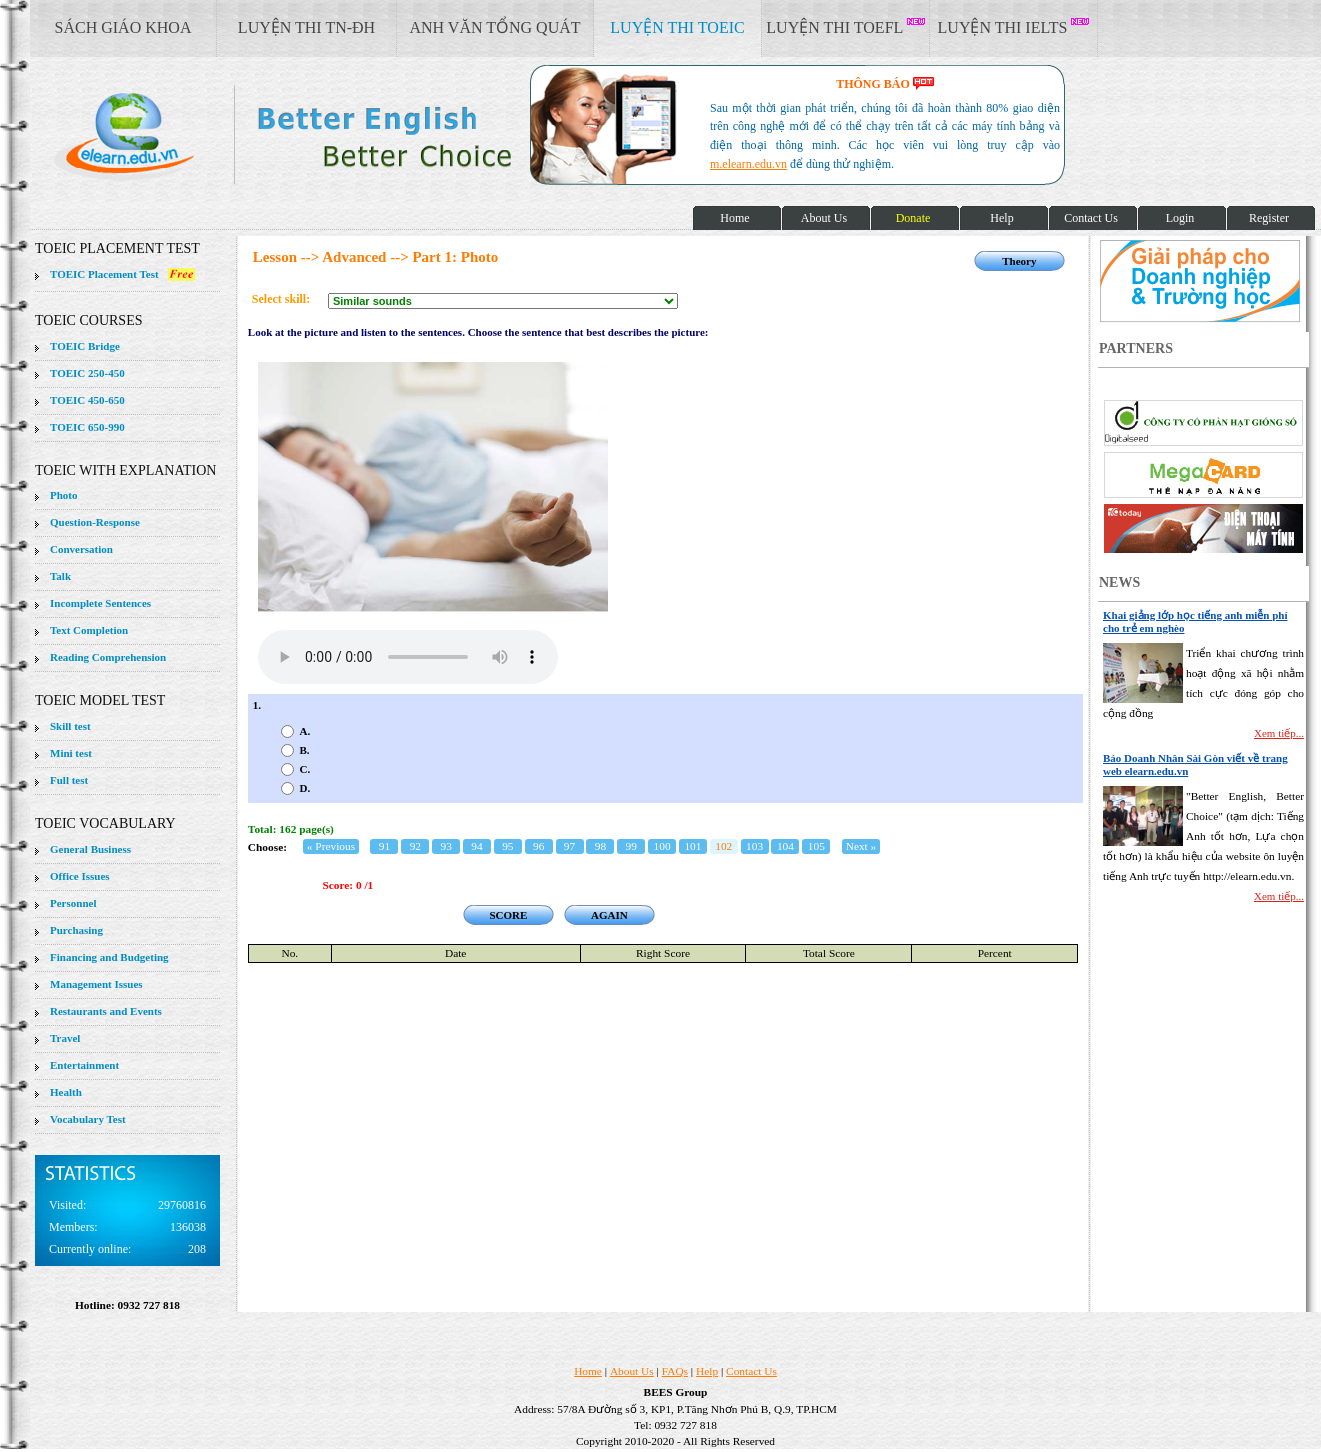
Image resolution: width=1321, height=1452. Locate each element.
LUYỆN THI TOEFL (845, 27)
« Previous (331, 846)
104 (785, 846)
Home (588, 1371)
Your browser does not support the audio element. (408, 657)
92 (415, 846)
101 (692, 846)
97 (569, 846)
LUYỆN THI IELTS (1014, 27)
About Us (632, 1371)
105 (816, 846)
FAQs (675, 1371)
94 (476, 846)
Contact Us (751, 1371)
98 (600, 846)
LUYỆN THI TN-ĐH (306, 27)
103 (754, 846)
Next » (861, 846)
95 (507, 846)
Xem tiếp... (1279, 733)
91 (384, 846)
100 (662, 846)
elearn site (317, 135)
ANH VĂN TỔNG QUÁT (494, 27)
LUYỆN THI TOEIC (677, 27)
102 (723, 846)
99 (631, 846)
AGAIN (609, 915)
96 (538, 846)
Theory (1019, 261)
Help (707, 1371)
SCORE (508, 915)
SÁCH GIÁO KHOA (123, 27)
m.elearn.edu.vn (748, 164)
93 (445, 846)
